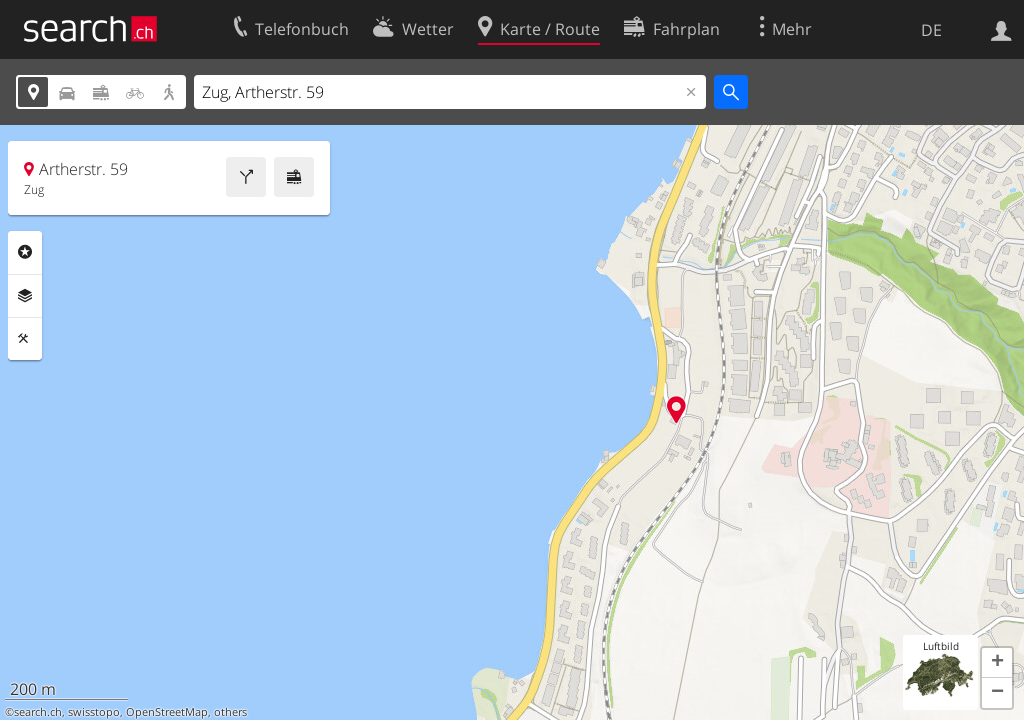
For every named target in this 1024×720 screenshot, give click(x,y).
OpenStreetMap (167, 712)
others (230, 712)
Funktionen (25, 339)
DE (931, 30)
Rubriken (25, 252)
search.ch (38, 712)
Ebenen (25, 296)
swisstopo (94, 712)
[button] (997, 663)
